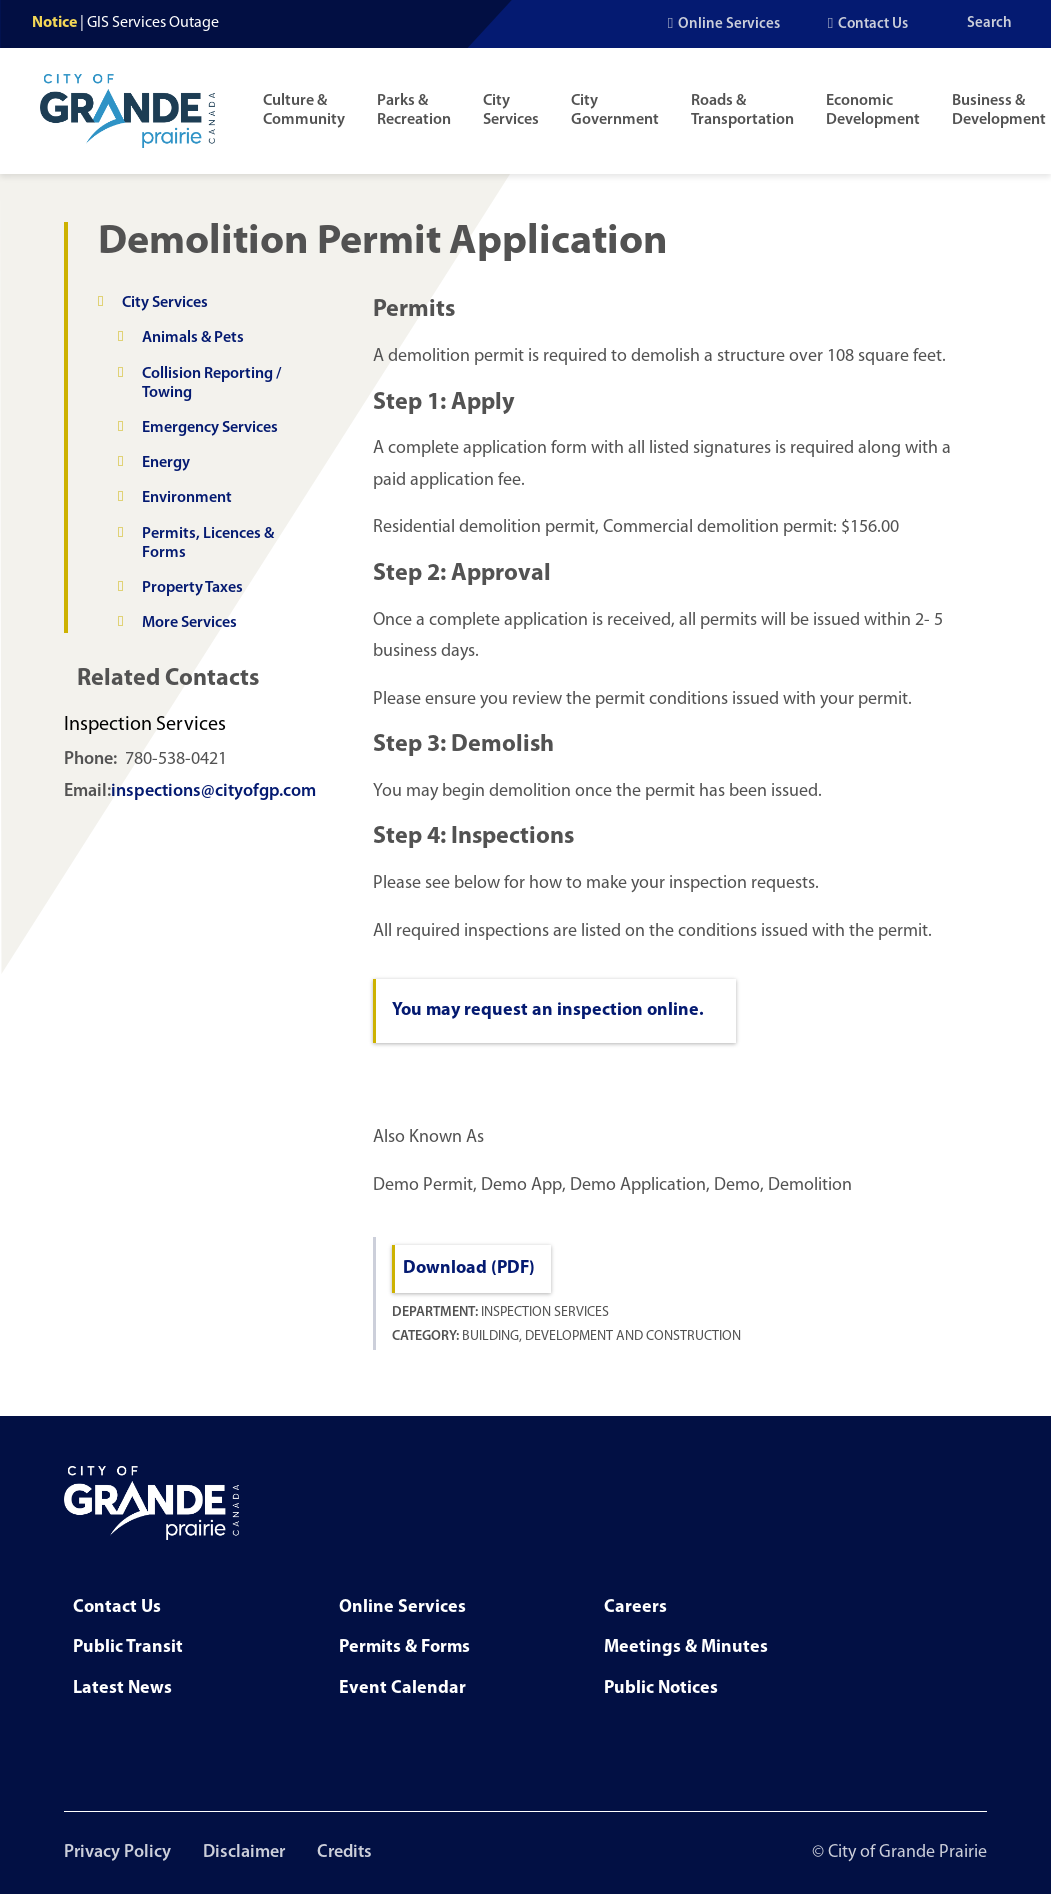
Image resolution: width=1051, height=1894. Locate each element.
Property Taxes (192, 588)
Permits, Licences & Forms (208, 543)
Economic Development (873, 110)
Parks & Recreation (414, 110)
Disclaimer (244, 1852)
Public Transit (128, 1647)
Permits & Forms (404, 1647)
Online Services (729, 24)
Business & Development (999, 110)
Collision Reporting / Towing (211, 383)
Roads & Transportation (742, 110)
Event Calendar (402, 1688)
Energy (166, 463)
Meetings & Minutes (686, 1647)
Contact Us (873, 24)
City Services (511, 110)
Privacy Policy (117, 1852)
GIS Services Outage (153, 23)
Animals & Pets (193, 338)
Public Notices (661, 1688)
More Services (189, 623)
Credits (344, 1852)
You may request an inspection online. (548, 1010)
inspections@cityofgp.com (213, 791)
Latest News (122, 1688)
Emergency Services (210, 428)
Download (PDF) (469, 1268)
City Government (615, 110)
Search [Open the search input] (989, 23)
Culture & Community (304, 110)
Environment (187, 498)
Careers (635, 1607)
